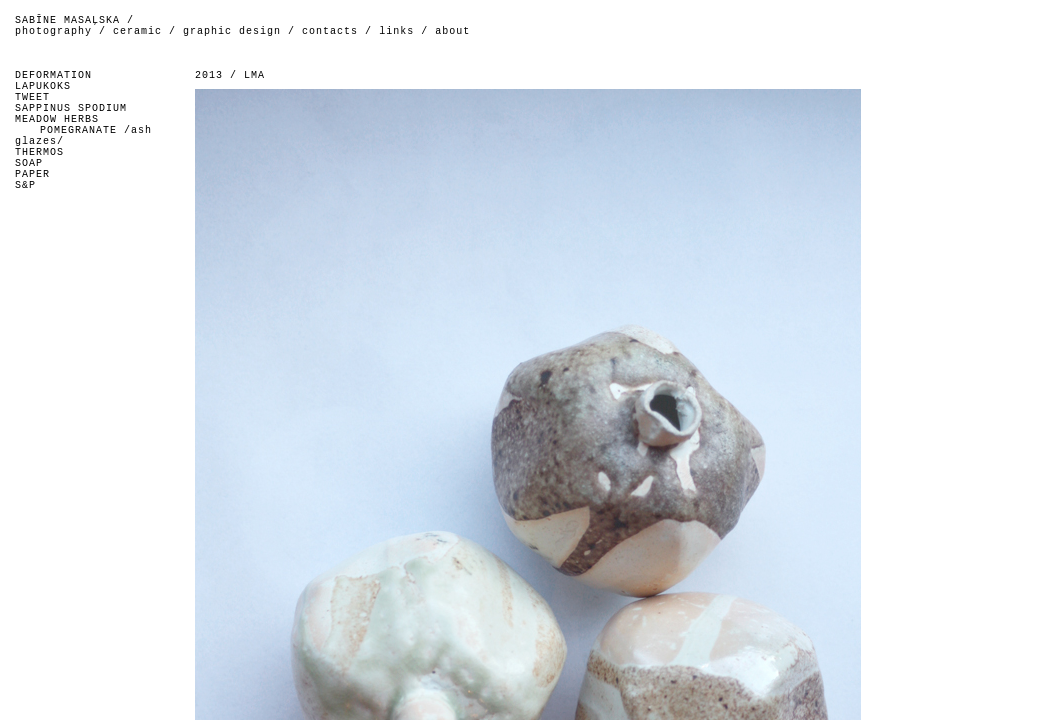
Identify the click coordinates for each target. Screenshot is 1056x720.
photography (53, 31)
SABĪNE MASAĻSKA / (74, 20)
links (396, 31)
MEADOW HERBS (57, 119)
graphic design (232, 31)
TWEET (32, 97)
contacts (330, 31)
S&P (25, 185)
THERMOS (39, 152)
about (452, 31)
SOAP (29, 163)
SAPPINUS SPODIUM (71, 108)
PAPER (32, 174)
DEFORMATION (53, 75)
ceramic (137, 31)
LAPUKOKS (43, 86)
